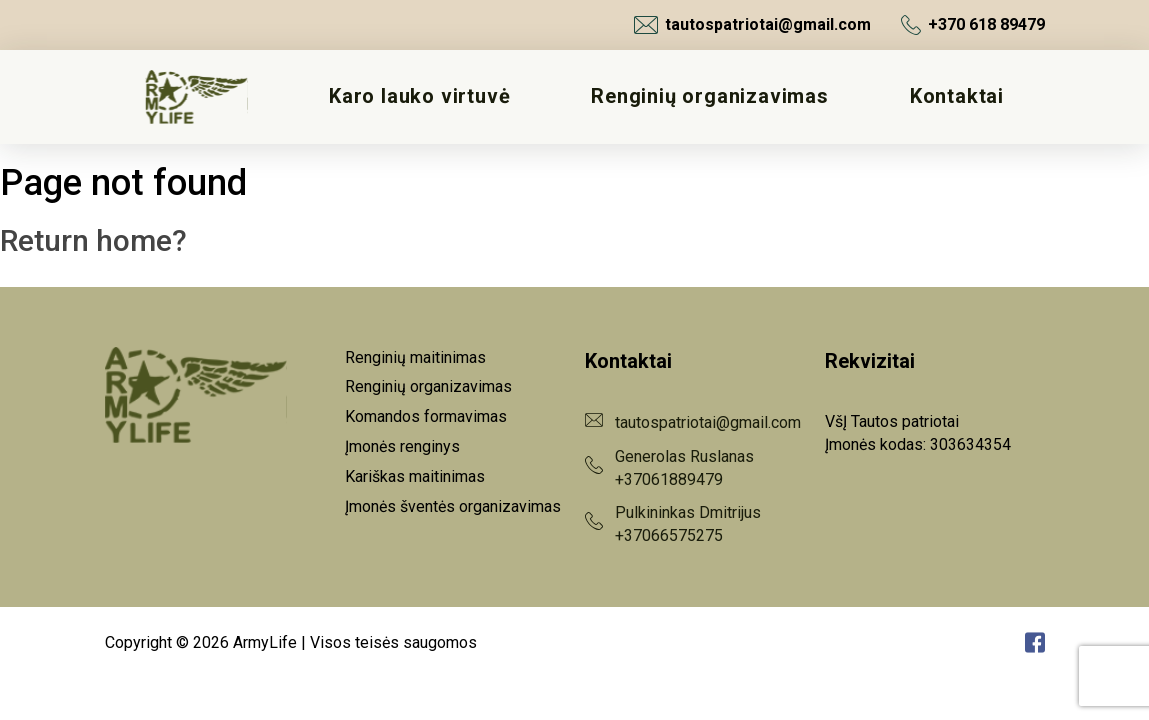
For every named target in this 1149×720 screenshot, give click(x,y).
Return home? (93, 240)
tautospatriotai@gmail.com (752, 25)
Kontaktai (957, 96)
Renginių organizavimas (710, 96)
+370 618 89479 (973, 25)
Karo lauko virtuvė (419, 96)
